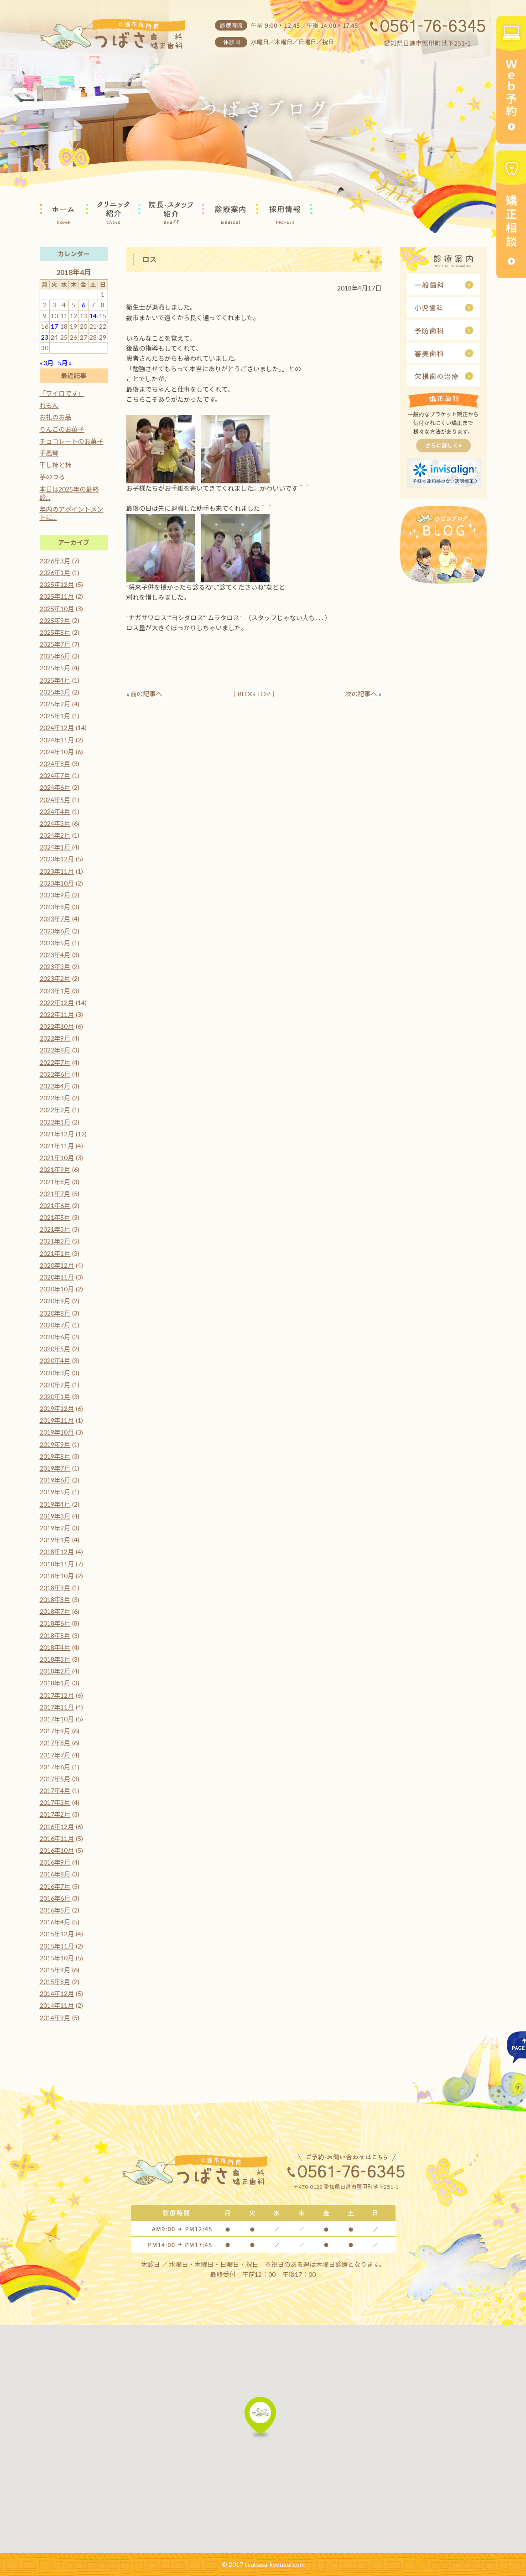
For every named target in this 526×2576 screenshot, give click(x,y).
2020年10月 (57, 1289)
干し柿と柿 (56, 465)
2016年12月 (57, 1826)
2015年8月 (55, 1981)
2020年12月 (57, 1265)
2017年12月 (57, 1695)
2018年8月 (55, 1599)
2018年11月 (57, 1564)
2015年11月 (57, 1946)
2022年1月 (55, 1122)
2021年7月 (55, 1193)
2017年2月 (55, 1814)
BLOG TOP (254, 694)
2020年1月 (55, 1396)
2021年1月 (55, 1253)
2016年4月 (55, 1922)
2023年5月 (55, 943)
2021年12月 (57, 1134)
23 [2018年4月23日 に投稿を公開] (44, 337)
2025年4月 (55, 680)
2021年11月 (57, 1146)
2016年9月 (55, 1862)
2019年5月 (55, 1492)
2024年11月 (57, 740)
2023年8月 (55, 907)
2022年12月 (57, 1002)
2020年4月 (55, 1360)
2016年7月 (55, 1886)
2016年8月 (55, 1874)
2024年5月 (55, 799)
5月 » (65, 363)
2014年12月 (57, 1993)
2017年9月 (55, 1731)
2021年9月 (55, 1169)
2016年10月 (57, 1850)
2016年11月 (57, 1838)
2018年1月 (55, 1683)
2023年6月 (55, 931)
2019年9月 (55, 1444)
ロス (149, 259)
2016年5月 (55, 1910)
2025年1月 (55, 716)
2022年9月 (55, 1038)
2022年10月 (57, 1026)
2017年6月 (55, 1767)
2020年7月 (55, 1325)
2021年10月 (57, 1157)
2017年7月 (55, 1755)
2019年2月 (55, 1528)
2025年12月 (57, 584)
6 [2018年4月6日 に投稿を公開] (83, 305)
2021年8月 (55, 1182)
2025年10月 (57, 608)
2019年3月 (55, 1516)
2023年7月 (55, 919)
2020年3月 (55, 1373)
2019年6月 (55, 1480)
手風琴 (49, 453)
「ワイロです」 (62, 393)
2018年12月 (57, 1551)
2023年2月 (55, 978)
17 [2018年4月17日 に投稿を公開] (54, 326)
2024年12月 (57, 727)
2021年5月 (55, 1217)
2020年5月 (55, 1349)
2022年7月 (55, 1062)
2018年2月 (55, 1671)
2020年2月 (55, 1385)
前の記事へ (146, 694)
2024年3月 (55, 823)
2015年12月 (57, 1934)
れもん (49, 405)
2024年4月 (55, 811)
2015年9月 (55, 1970)
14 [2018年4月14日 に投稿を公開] (93, 316)
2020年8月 (55, 1313)
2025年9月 (55, 620)
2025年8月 (55, 632)
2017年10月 (57, 1719)
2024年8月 (55, 763)
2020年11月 (57, 1277)
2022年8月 (55, 1050)
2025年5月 (55, 668)
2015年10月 (57, 1958)
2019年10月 (57, 1432)
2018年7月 (55, 1611)
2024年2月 (55, 835)
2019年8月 (55, 1456)
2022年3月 (55, 1098)
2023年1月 (55, 991)
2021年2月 (55, 1241)
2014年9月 (55, 2017)
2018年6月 (55, 1623)
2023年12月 (57, 859)
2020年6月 (55, 1337)
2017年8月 (55, 1743)
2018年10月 (57, 1576)
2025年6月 (55, 656)
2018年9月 (55, 1587)
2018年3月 (55, 1659)
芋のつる (52, 477)
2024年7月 (55, 775)
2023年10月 (57, 883)
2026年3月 (55, 561)
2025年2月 (55, 704)
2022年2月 (55, 1110)
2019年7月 (55, 1468)
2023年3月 (55, 966)
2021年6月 (55, 1205)
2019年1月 (55, 1540)
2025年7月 (55, 644)
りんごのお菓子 (62, 429)
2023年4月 (55, 955)
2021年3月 (55, 1229)
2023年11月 (57, 871)
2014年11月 (57, 2005)
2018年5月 (55, 1635)
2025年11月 (57, 596)
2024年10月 (57, 752)
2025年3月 (55, 692)
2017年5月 (55, 1779)
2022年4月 (55, 1086)
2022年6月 (55, 1074)
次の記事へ (361, 694)
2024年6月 (55, 787)
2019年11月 (57, 1420)
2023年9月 (55, 895)
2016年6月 (55, 1898)
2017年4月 (55, 1790)
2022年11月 (57, 1014)
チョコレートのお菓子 (72, 441)
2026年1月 (55, 572)
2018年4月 (55, 1647)
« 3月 (47, 363)
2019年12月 (57, 1408)
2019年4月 (55, 1504)
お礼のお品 (56, 417)
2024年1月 (55, 847)
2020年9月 (55, 1301)
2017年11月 (57, 1707)
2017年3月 (55, 1802)
